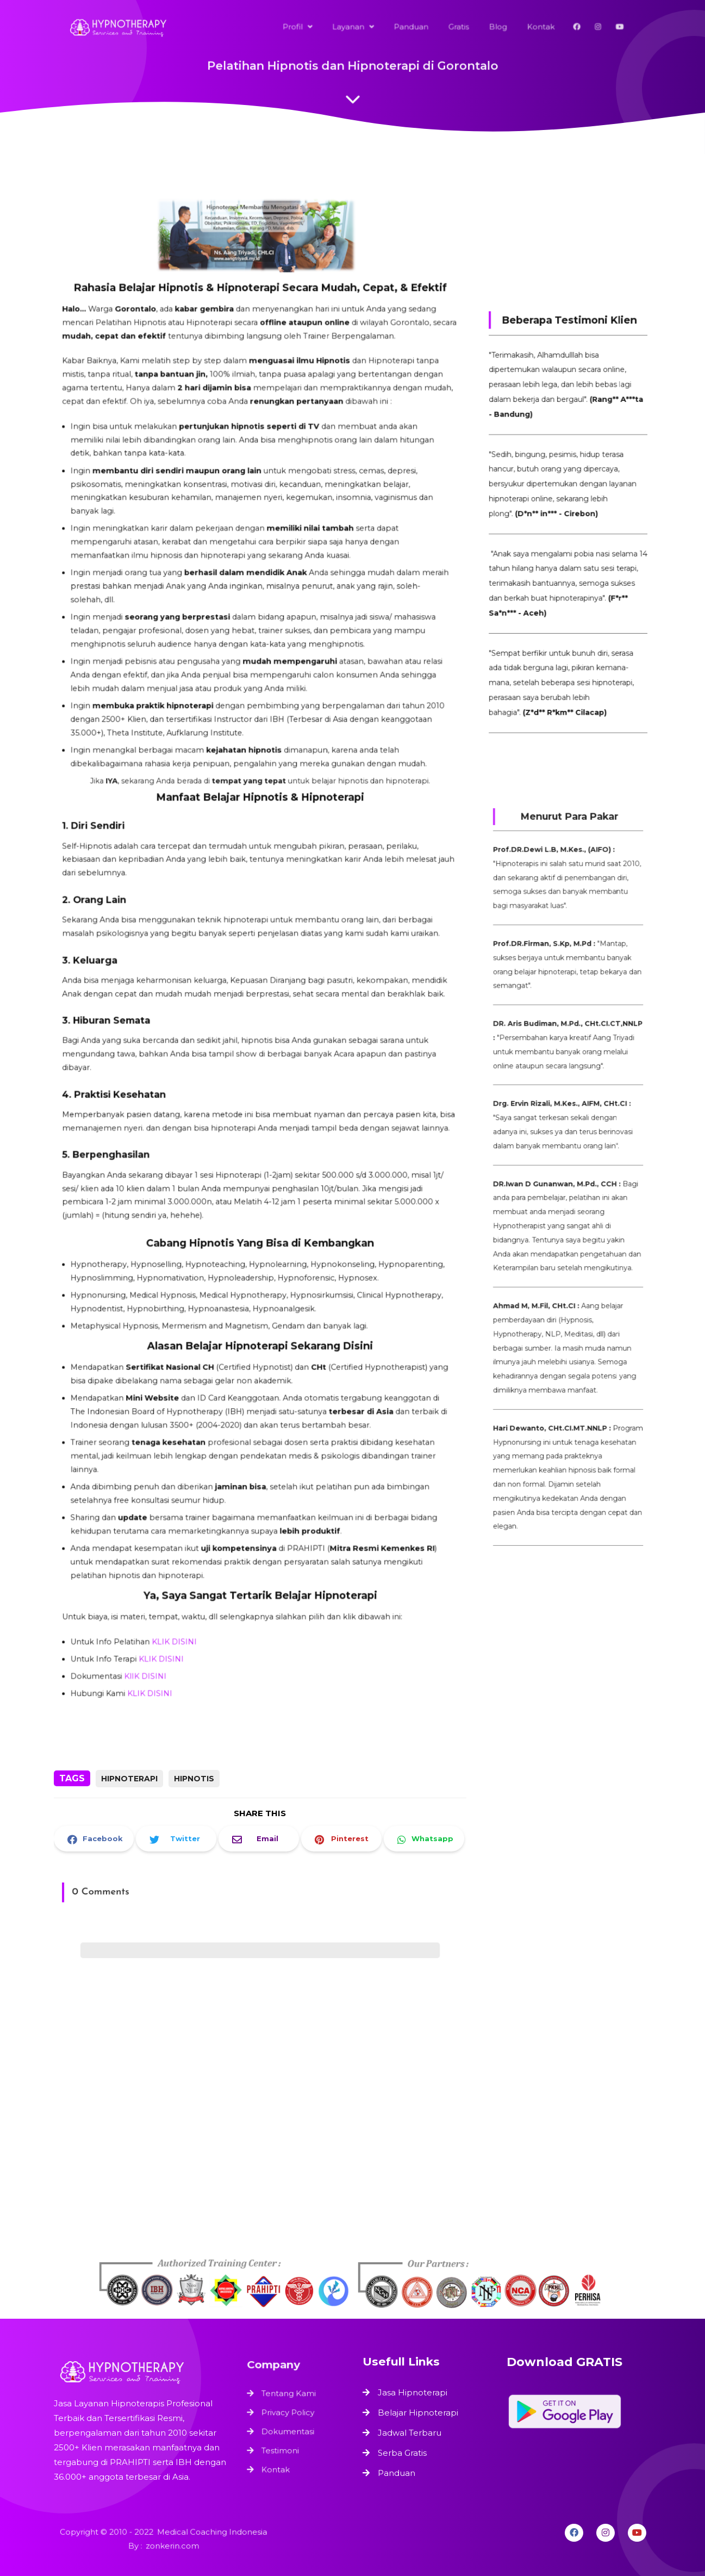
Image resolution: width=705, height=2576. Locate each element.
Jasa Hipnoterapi (412, 2392)
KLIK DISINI (183, 1570)
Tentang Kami (290, 2397)
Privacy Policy (289, 2413)
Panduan (396, 2473)
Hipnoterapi (129, 1779)
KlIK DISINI (157, 1601)
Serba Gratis (402, 2453)
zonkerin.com (171, 2545)
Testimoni (282, 2447)
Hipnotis (194, 1779)
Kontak (278, 2463)
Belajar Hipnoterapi (418, 2412)
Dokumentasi (289, 2430)
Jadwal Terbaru (409, 2433)
